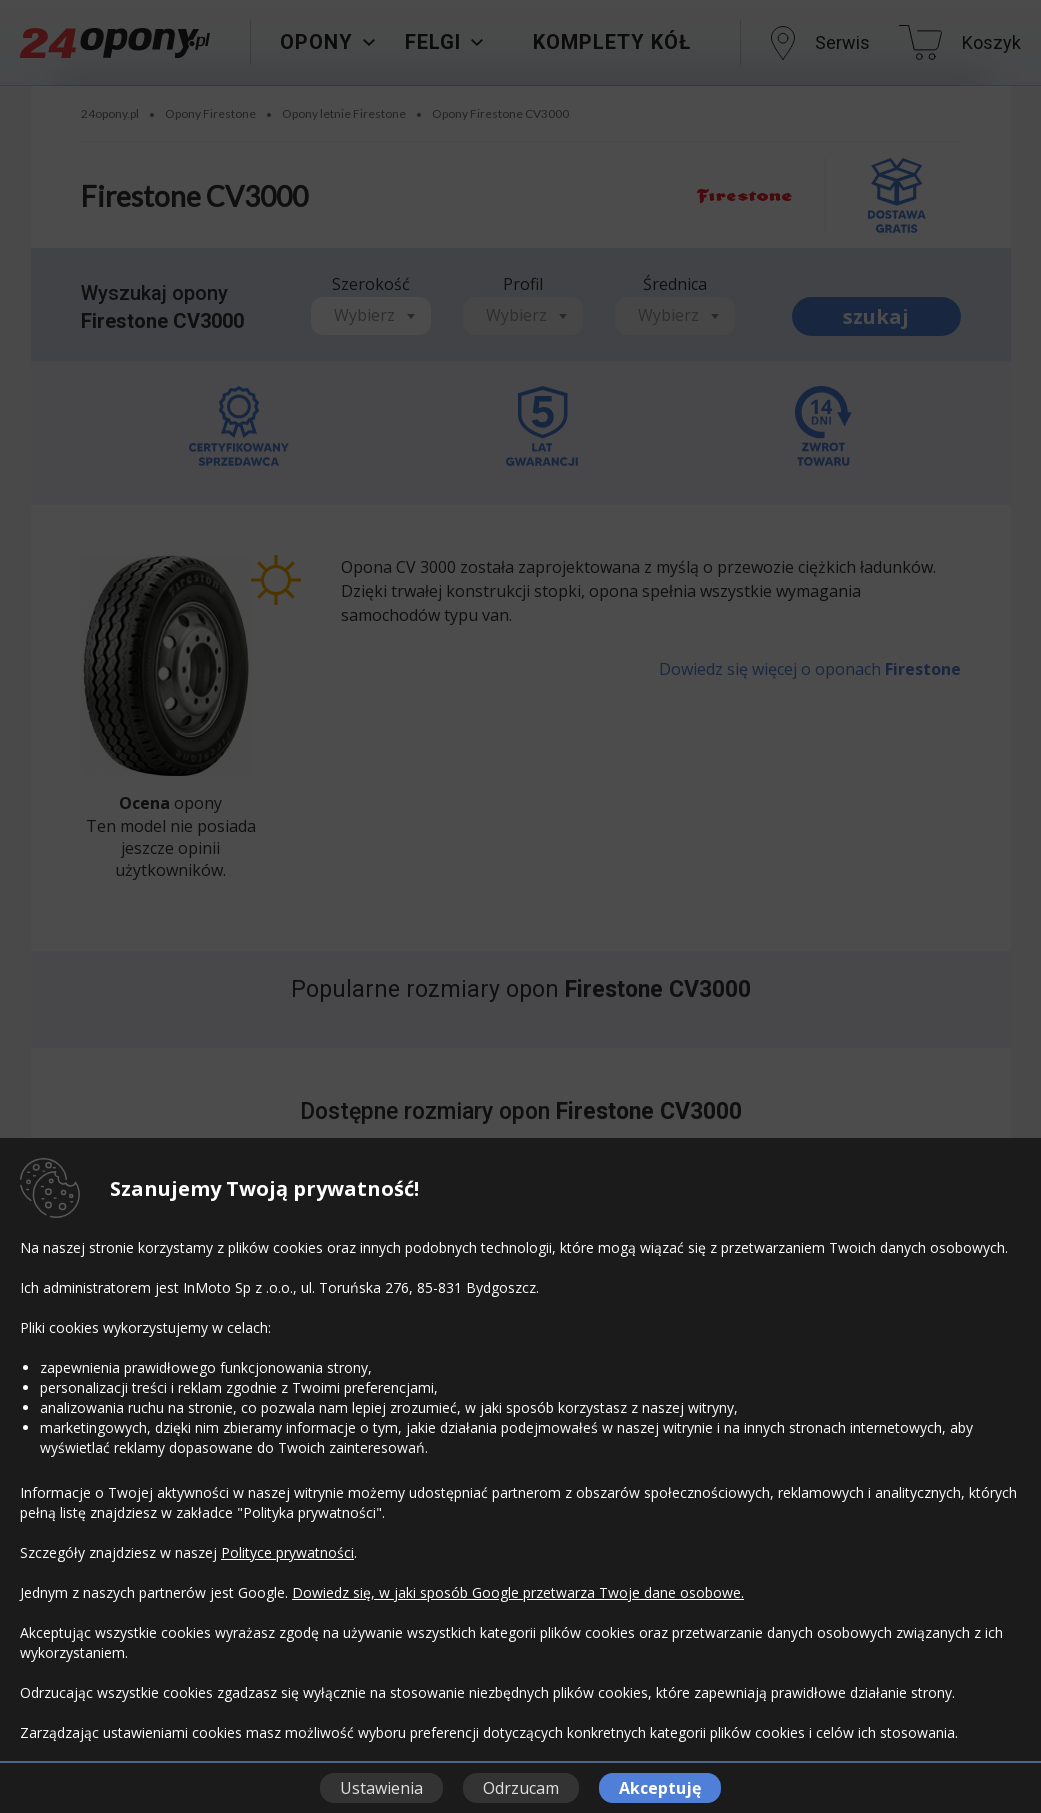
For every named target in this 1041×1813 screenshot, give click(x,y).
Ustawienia (381, 1788)
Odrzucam (521, 1788)
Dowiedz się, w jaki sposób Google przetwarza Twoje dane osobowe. (518, 1592)
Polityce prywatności (287, 1552)
